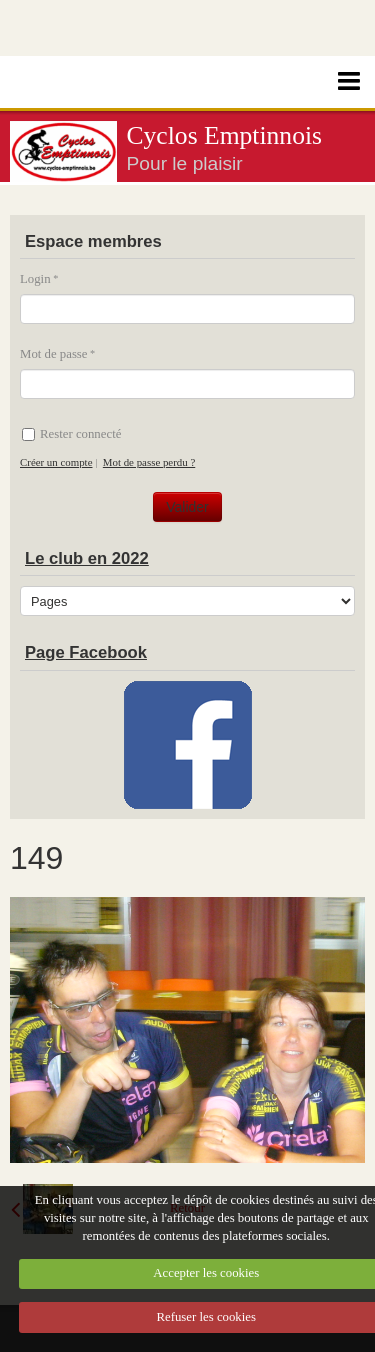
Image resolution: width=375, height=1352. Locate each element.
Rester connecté (71, 434)
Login (35, 279)
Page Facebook (86, 652)
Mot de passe (54, 354)
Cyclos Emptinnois (225, 135)
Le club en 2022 (87, 558)
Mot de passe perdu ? (149, 462)
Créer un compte (56, 462)
